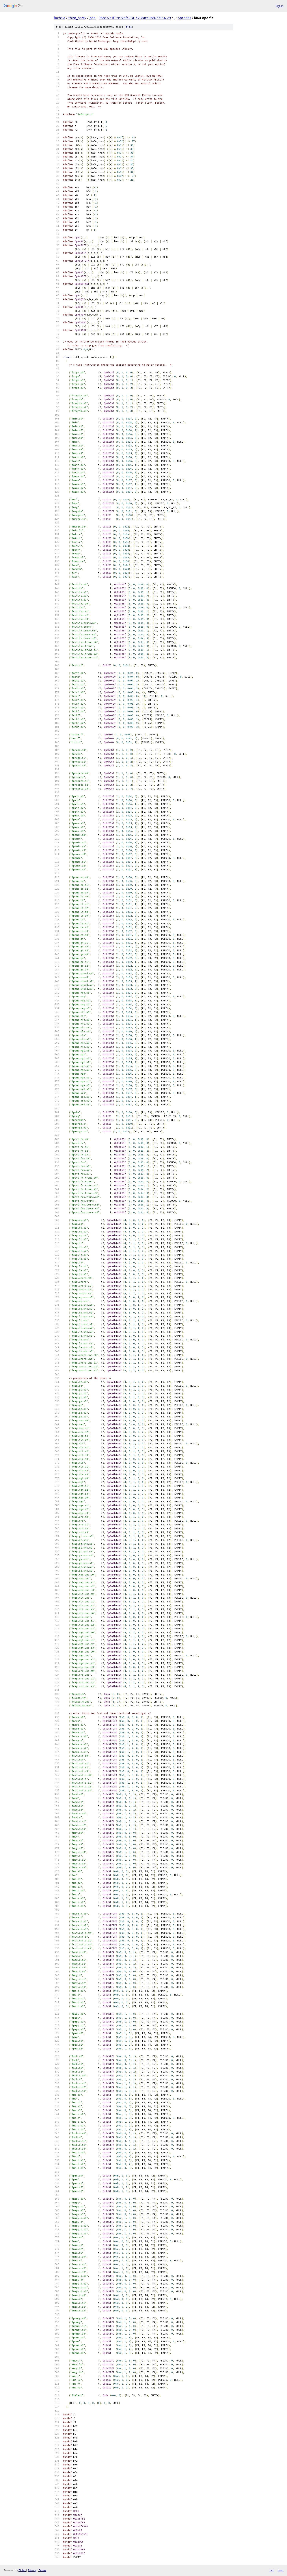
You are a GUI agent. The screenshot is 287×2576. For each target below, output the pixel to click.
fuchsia (59, 18)
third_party (77, 18)
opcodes (184, 18)
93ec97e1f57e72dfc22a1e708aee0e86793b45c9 (135, 18)
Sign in (279, 6)
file (129, 26)
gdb (92, 18)
